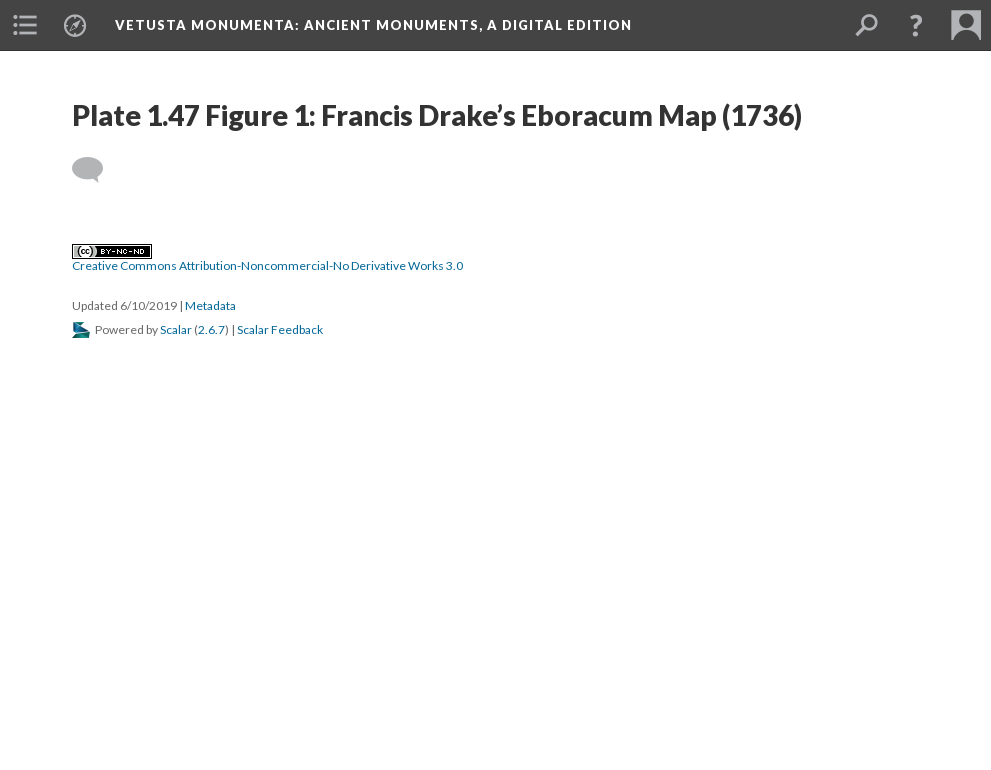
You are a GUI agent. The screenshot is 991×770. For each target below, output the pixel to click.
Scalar (176, 329)
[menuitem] (25, 25)
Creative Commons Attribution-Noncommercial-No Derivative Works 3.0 (267, 259)
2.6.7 (211, 329)
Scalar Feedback (280, 329)
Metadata (210, 305)
